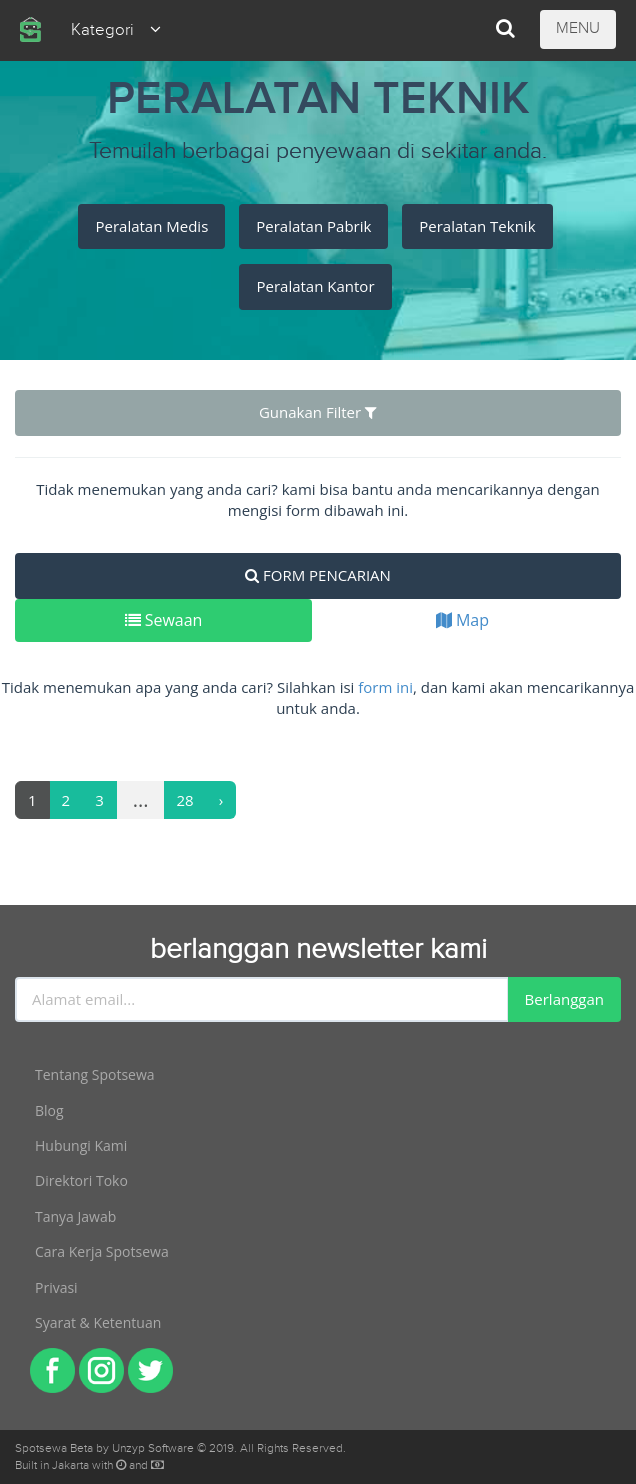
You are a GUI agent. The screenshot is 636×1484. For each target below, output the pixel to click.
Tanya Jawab (75, 1216)
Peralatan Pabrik (313, 226)
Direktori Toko (81, 1180)
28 (185, 800)
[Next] (221, 800)
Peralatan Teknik (477, 226)
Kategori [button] (116, 30)
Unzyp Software (153, 1448)
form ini (385, 687)
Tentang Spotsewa (95, 1074)
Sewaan (164, 620)
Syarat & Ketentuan (98, 1322)
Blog (49, 1110)
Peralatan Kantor (315, 286)
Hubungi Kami (81, 1145)
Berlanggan (564, 999)
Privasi (56, 1287)
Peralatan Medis (151, 226)
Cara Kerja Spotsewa (102, 1251)
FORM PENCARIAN (318, 575)
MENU (578, 28)
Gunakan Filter (318, 412)
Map (462, 620)
